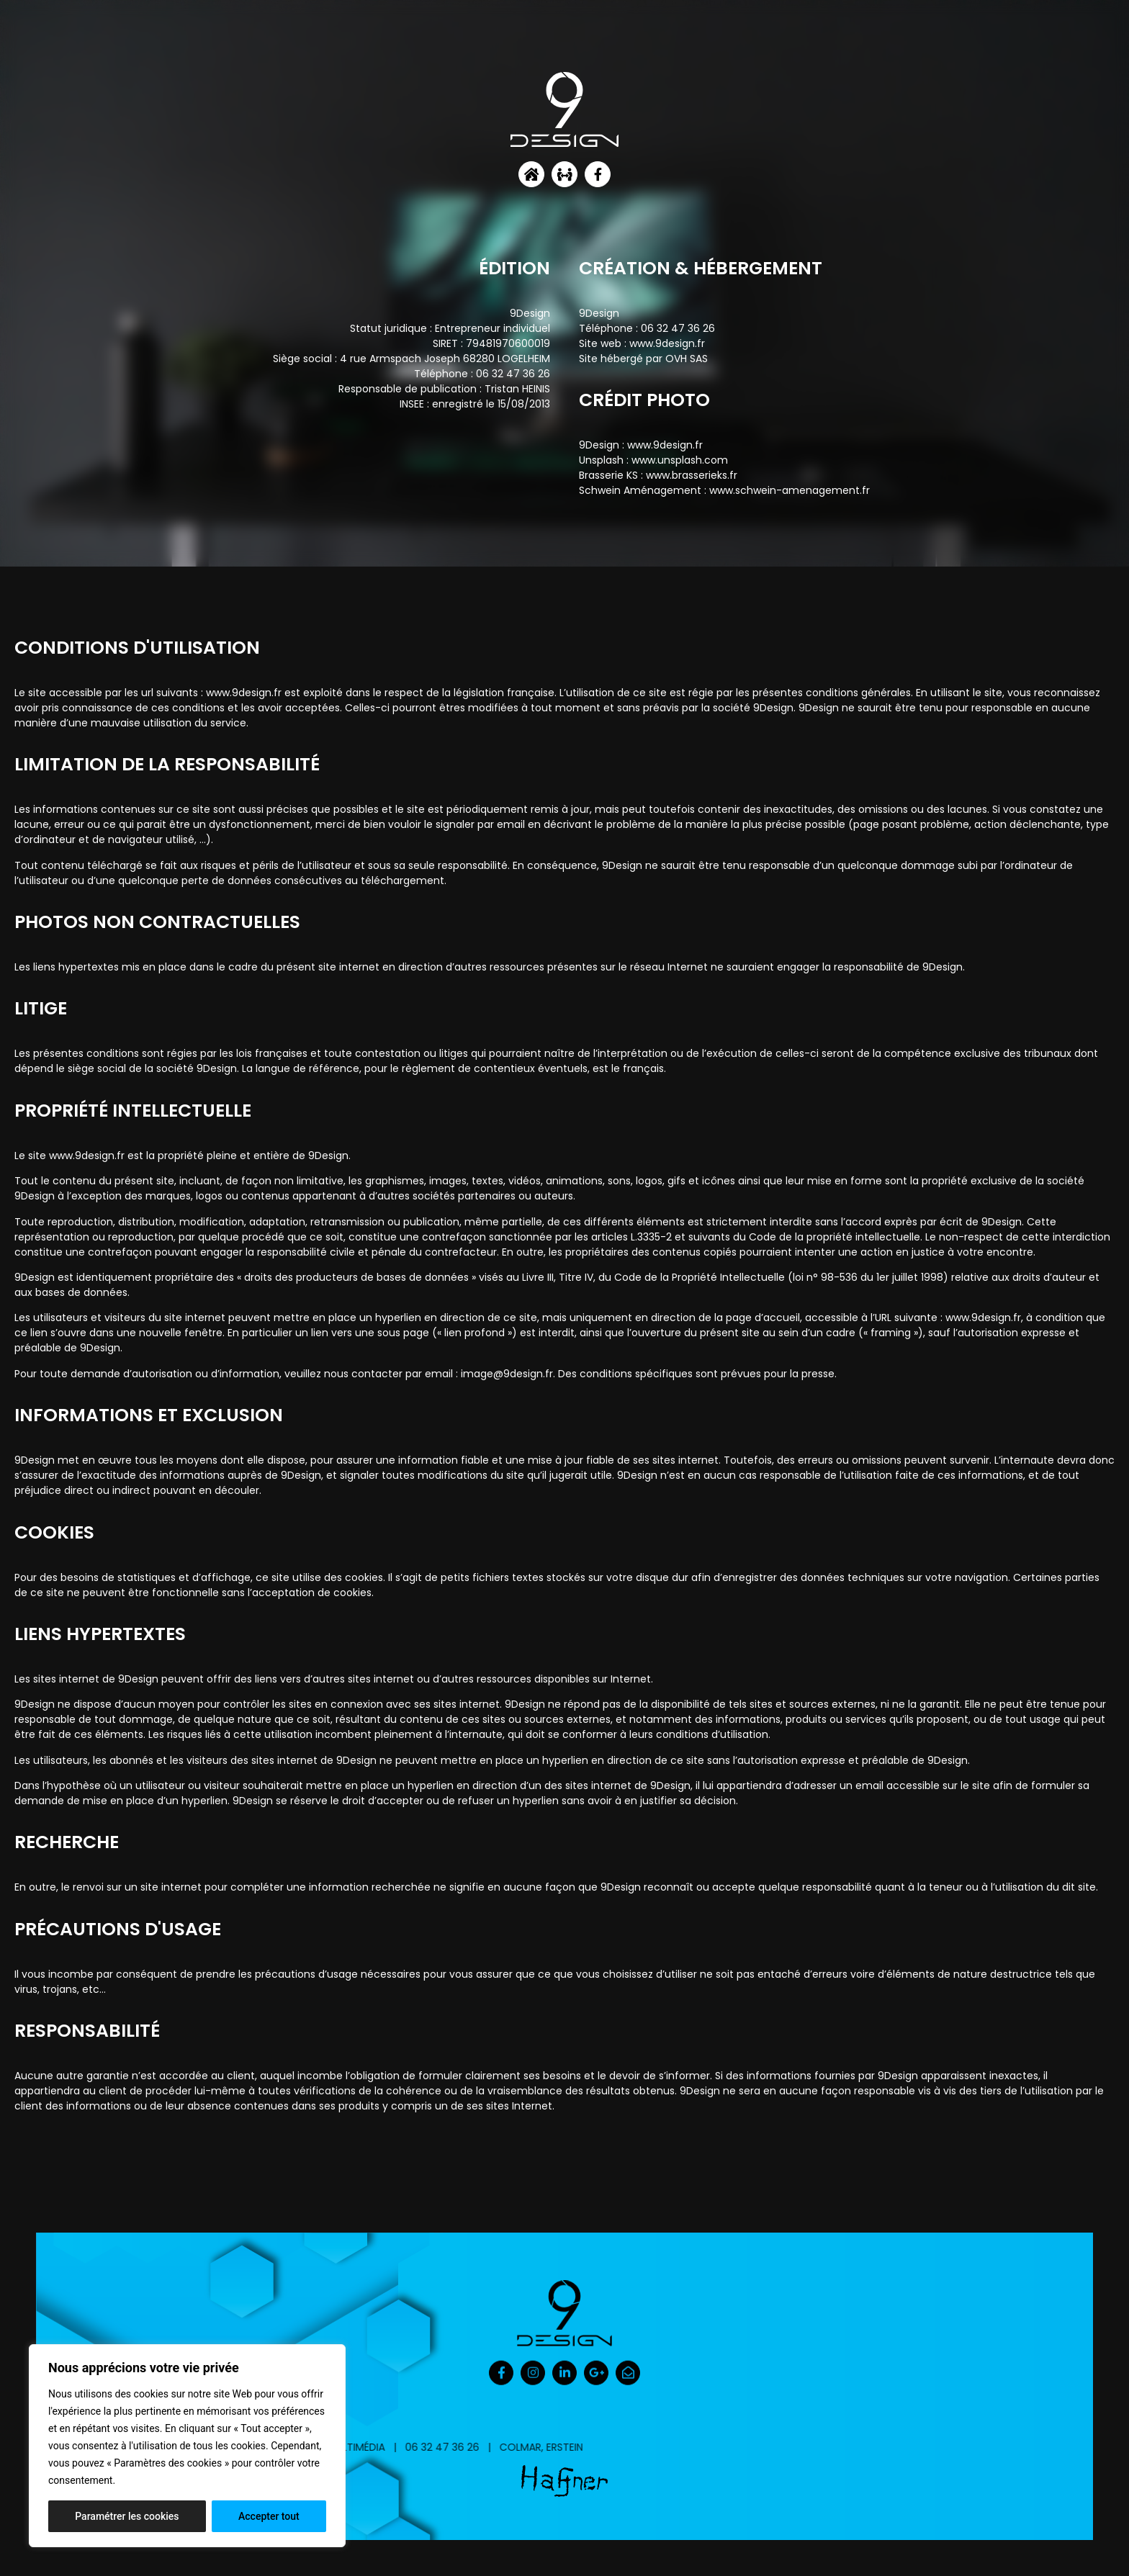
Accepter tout (269, 2516)
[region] (187, 2445)
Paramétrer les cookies (127, 2516)
